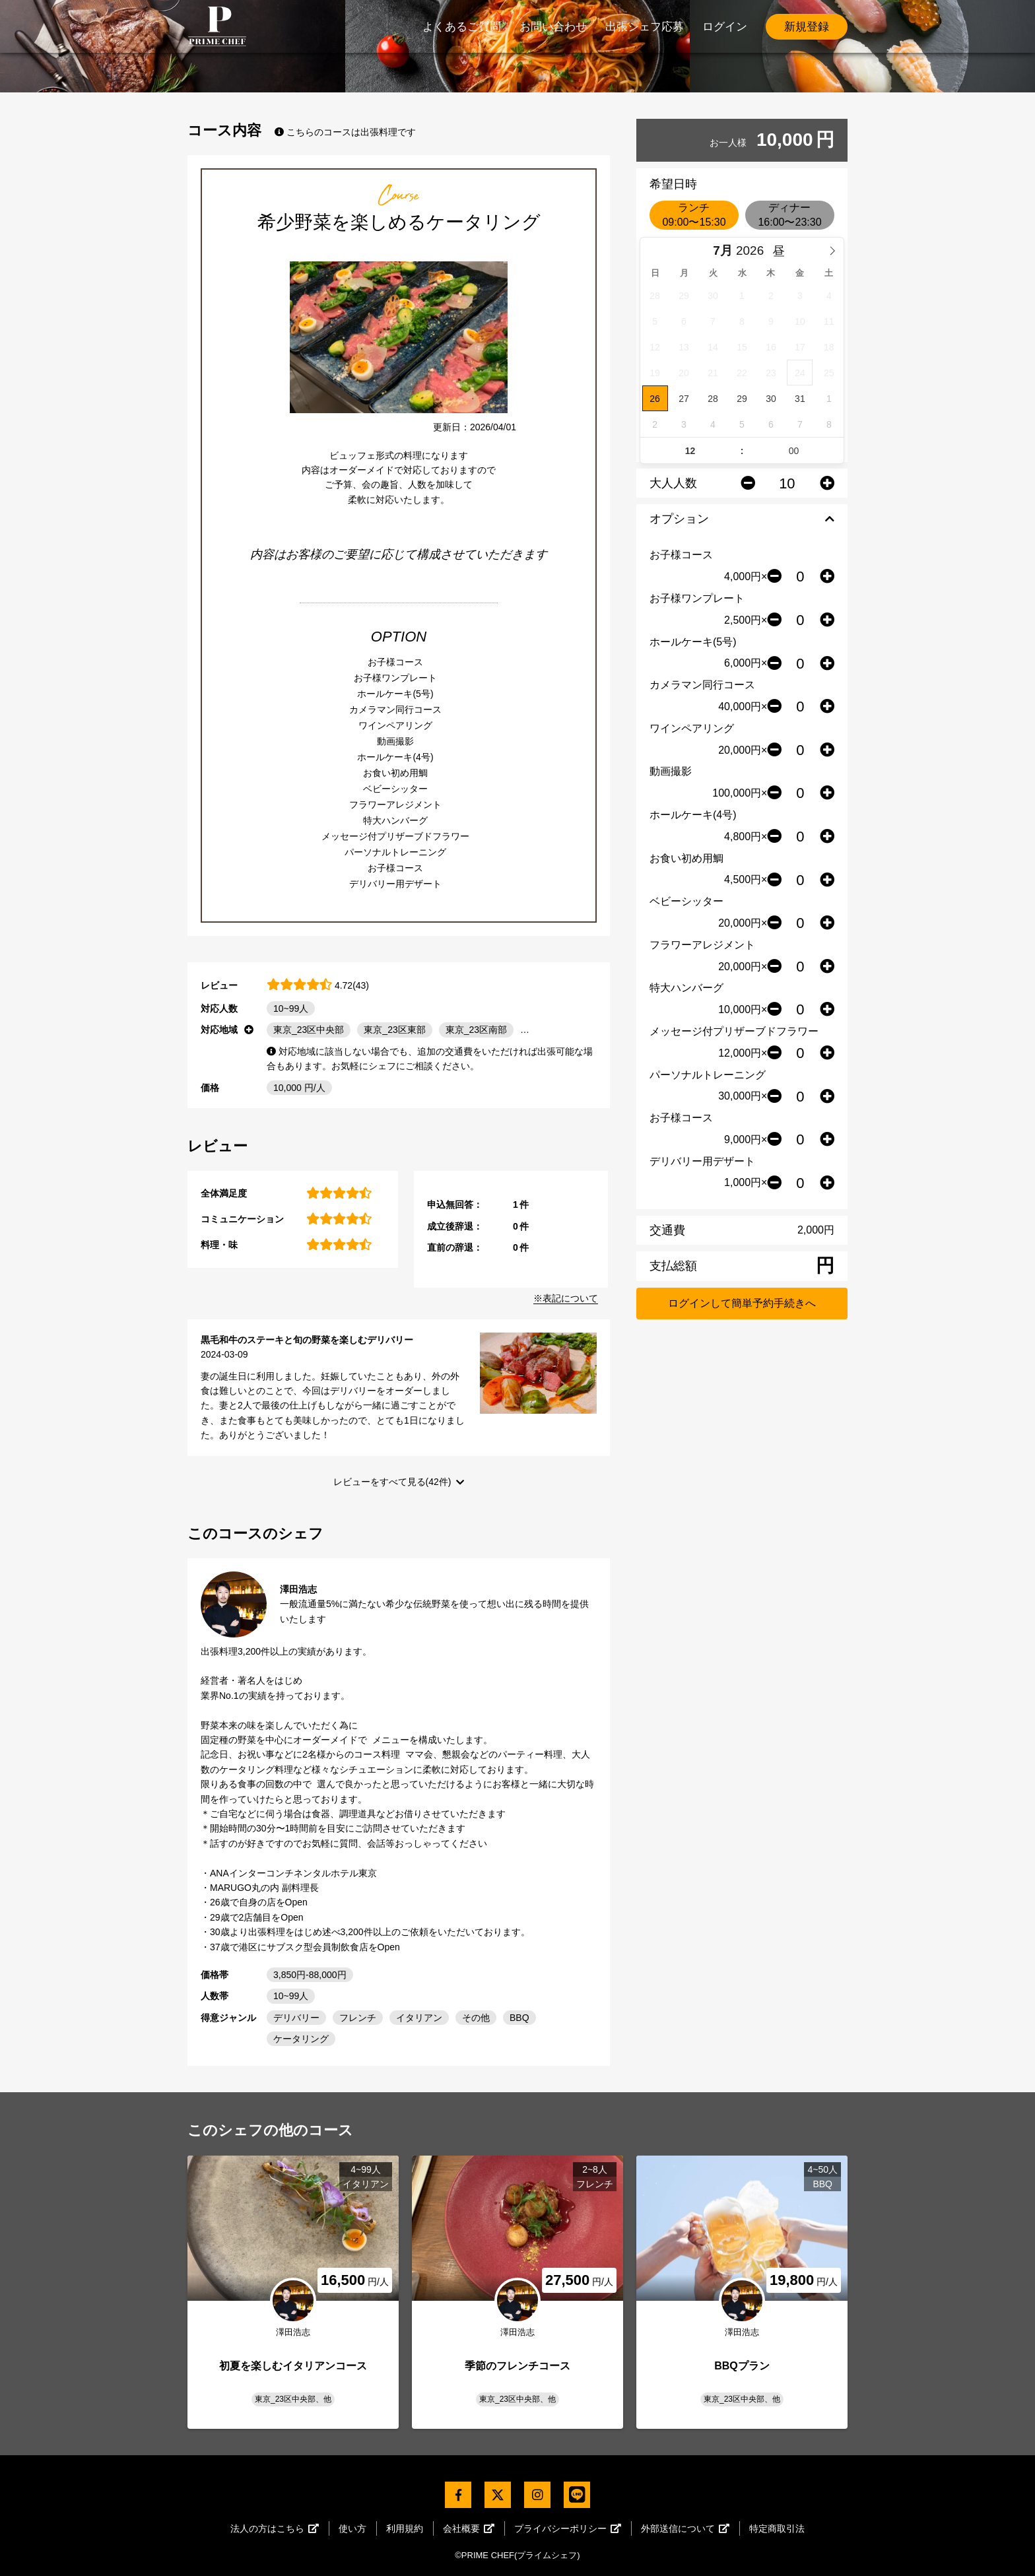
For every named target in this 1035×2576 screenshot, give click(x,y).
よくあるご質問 (461, 26)
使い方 (352, 2528)
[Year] (753, 251)
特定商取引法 (777, 2528)
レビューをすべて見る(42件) (392, 1481)
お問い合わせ (553, 26)
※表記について (565, 1298)
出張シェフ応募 (644, 26)
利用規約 (404, 2528)
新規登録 (806, 26)
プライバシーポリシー (567, 2528)
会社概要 (468, 2528)
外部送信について (685, 2528)
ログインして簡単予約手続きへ (742, 1303)
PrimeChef (217, 26)
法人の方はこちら (274, 2528)
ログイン (724, 26)
